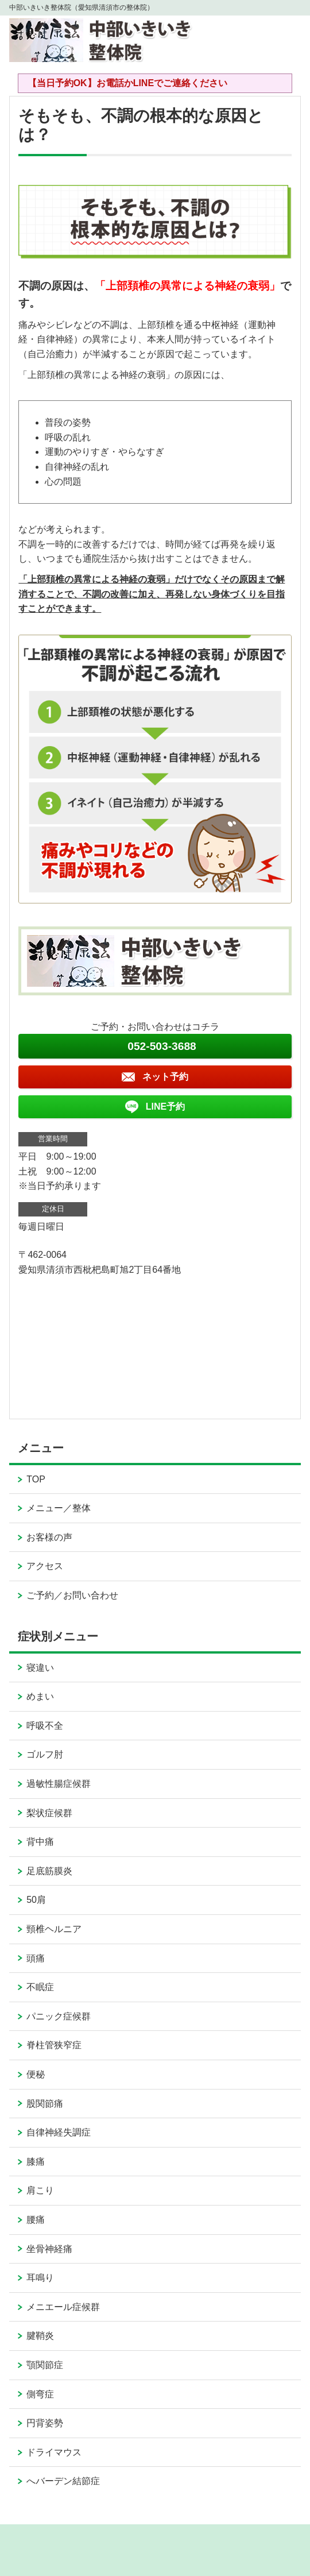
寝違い (40, 1668)
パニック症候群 (58, 2016)
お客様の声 (49, 1537)
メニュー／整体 (58, 1508)
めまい (40, 1696)
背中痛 (40, 1842)
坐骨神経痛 (49, 2249)
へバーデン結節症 (63, 2481)
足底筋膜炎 (49, 1871)
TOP (35, 1479)
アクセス (44, 1566)
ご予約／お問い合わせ (72, 1595)
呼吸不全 (44, 1726)
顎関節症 (44, 2365)
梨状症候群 (49, 1813)
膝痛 (35, 2161)
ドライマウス (54, 2452)
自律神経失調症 (58, 2132)
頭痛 (35, 1958)
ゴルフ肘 (44, 1754)
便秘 (35, 2074)
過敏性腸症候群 (58, 1784)
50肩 (36, 1900)
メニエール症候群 (63, 2307)
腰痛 (35, 2219)
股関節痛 (44, 2103)
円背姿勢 (44, 2423)
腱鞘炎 (40, 2336)
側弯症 (40, 2394)
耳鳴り (40, 2278)
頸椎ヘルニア (54, 1929)
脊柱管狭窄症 (54, 2045)
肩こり (40, 2190)
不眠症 (40, 1987)
